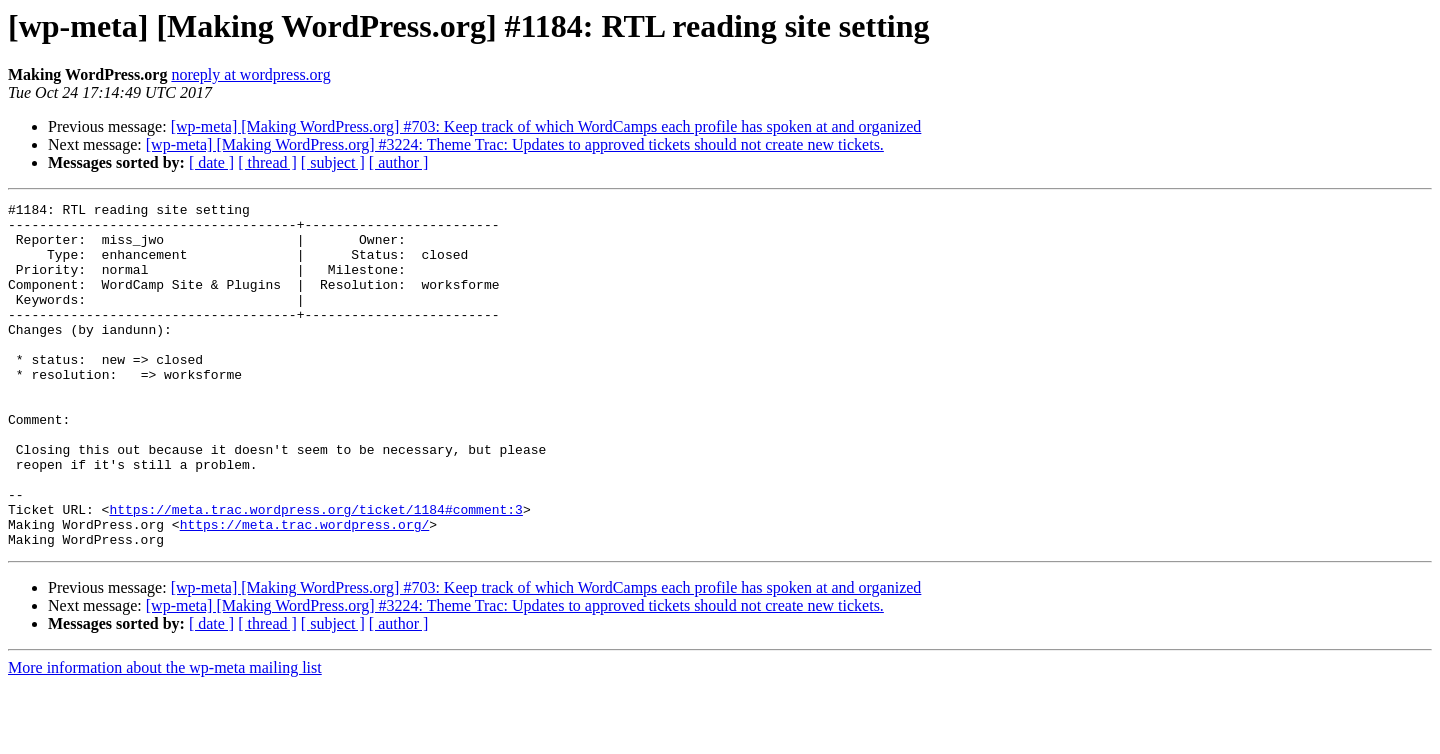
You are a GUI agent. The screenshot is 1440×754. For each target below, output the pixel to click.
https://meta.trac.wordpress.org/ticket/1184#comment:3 (315, 572)
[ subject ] (333, 162)
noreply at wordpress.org (250, 74)
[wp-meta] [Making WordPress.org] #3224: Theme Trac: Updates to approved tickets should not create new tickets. (515, 144)
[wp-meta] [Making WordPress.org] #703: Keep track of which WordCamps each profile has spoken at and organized (546, 126)
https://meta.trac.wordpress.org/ (305, 590)
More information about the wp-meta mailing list (165, 736)
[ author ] (399, 162)
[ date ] (211, 162)
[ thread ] (267, 162)
